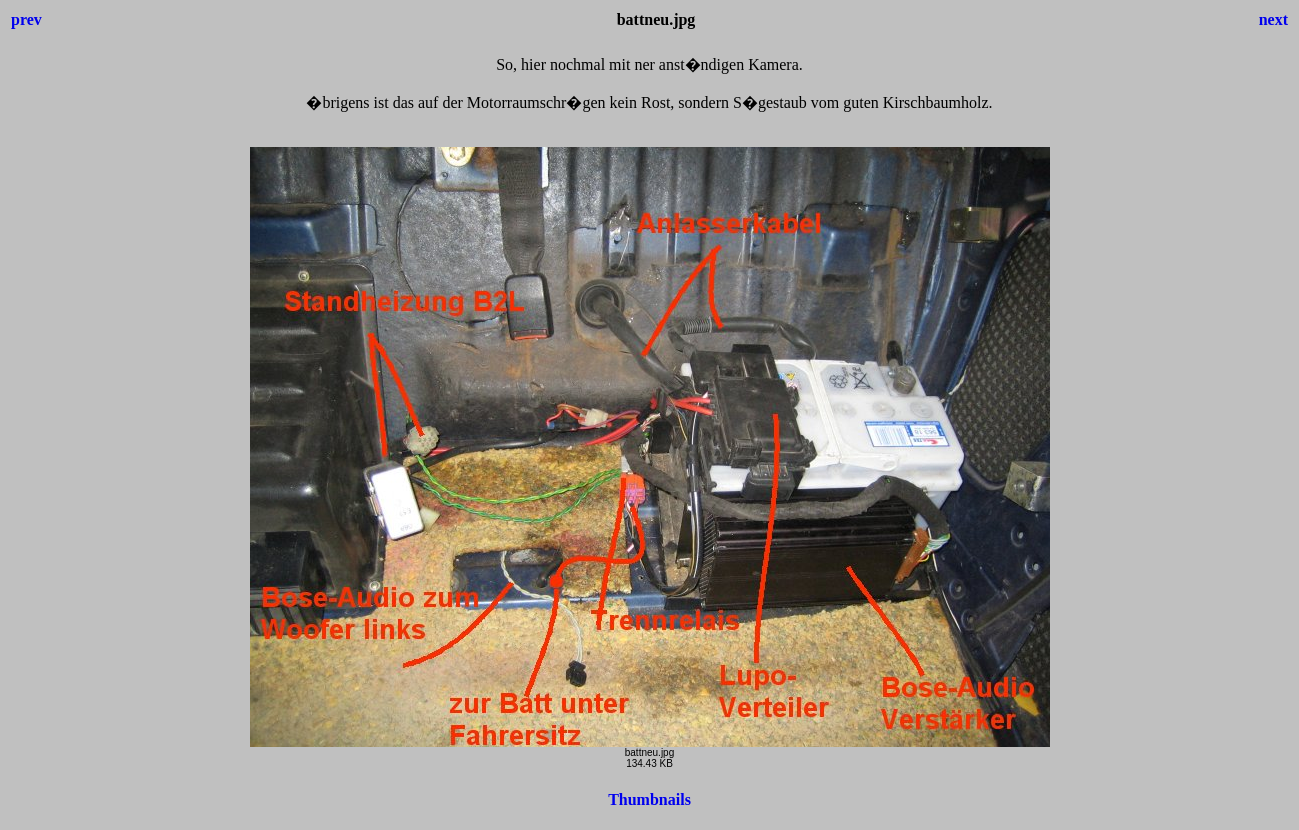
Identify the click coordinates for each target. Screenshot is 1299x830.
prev (26, 19)
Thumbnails (649, 799)
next (1273, 19)
